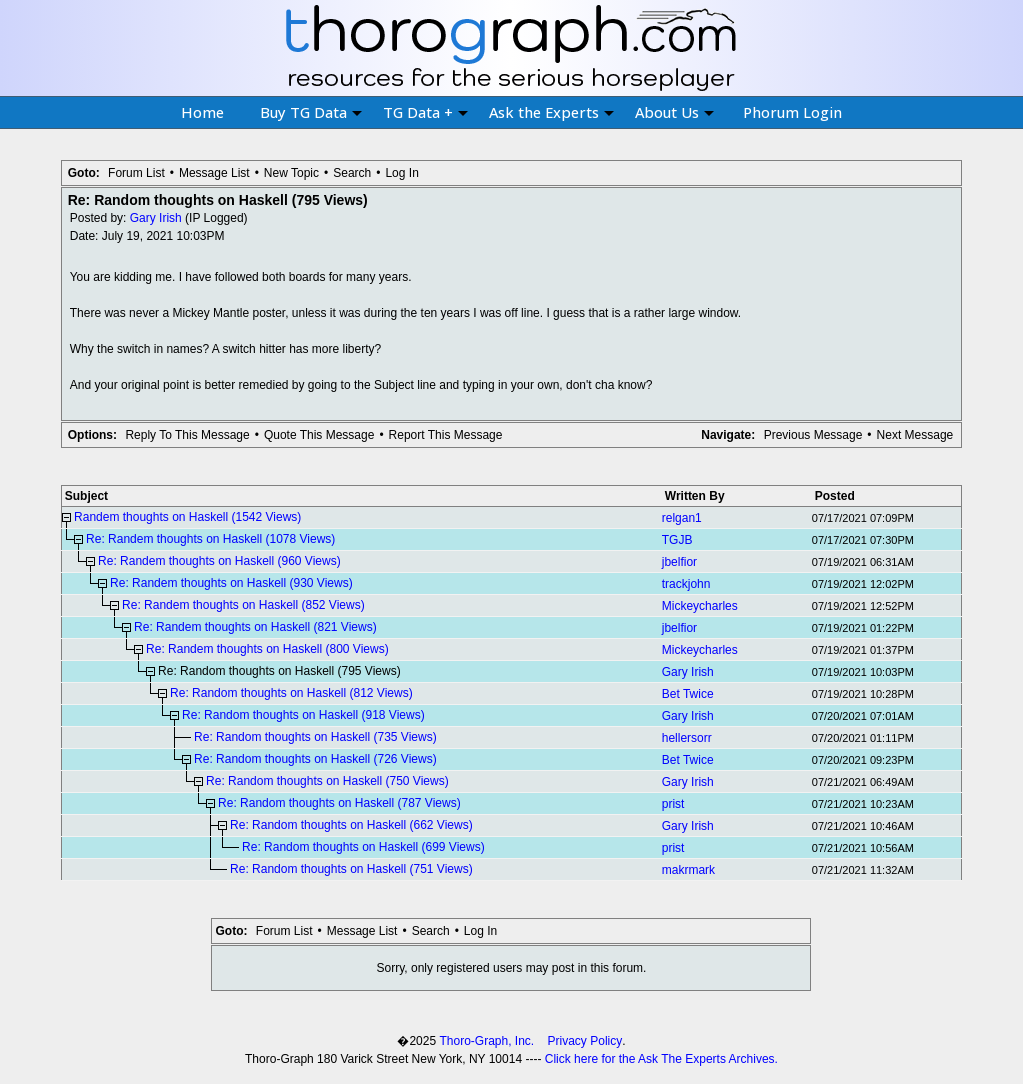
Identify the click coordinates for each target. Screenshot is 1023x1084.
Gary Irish (156, 218)
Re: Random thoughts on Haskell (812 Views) (291, 693)
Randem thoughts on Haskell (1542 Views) (187, 517)
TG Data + (425, 112)
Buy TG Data (311, 112)
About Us (674, 112)
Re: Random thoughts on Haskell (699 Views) (363, 847)
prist (673, 804)
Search (352, 173)
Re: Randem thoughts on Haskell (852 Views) (243, 605)
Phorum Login (792, 112)
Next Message (915, 435)
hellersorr (687, 738)
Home (202, 112)
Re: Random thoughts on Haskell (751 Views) (351, 869)
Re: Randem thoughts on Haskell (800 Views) (267, 649)
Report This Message (446, 435)
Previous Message (813, 435)
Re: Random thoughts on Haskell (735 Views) (315, 737)
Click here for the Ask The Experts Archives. (661, 1059)
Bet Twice (688, 694)
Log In (401, 173)
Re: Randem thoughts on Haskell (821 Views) (255, 627)
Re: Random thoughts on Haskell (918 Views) (303, 715)
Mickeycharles (700, 606)
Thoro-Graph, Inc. (486, 1041)
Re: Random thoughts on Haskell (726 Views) (315, 759)
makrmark (688, 870)
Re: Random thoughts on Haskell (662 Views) (351, 825)
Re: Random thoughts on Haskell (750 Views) (327, 781)
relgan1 (682, 518)
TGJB (677, 540)
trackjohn (686, 584)
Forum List (136, 173)
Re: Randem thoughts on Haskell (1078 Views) (210, 539)
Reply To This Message (187, 435)
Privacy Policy (585, 1041)
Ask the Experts (551, 112)
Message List (214, 173)
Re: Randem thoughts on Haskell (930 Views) (231, 583)
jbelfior (679, 562)
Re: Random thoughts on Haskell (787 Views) (339, 803)
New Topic (291, 173)
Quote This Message (319, 435)
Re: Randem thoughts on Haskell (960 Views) (219, 561)
